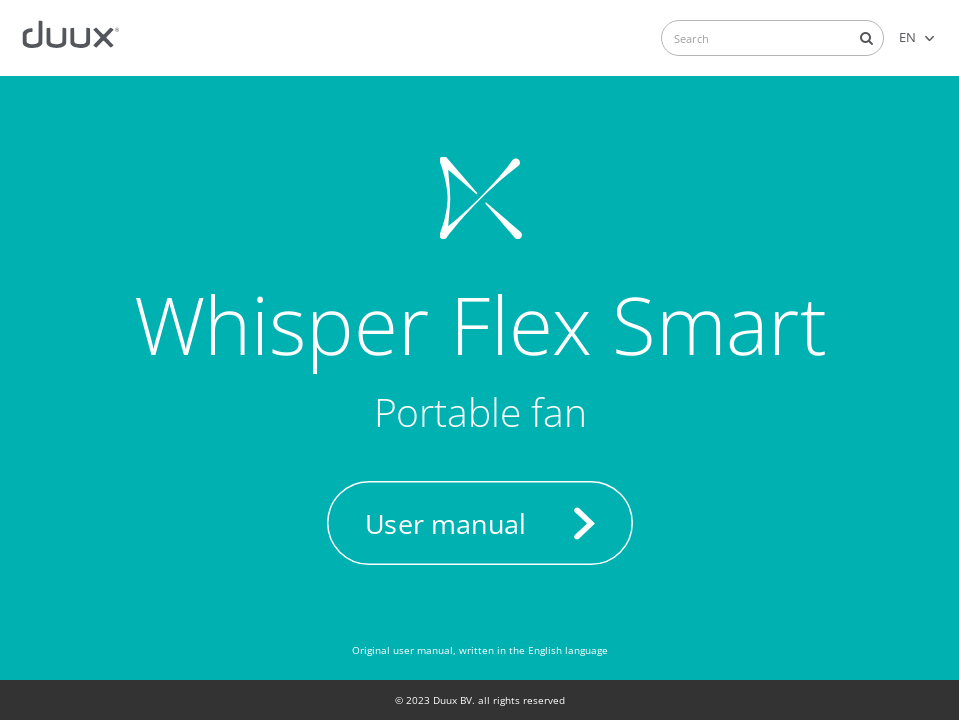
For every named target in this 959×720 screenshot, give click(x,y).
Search (866, 38)
